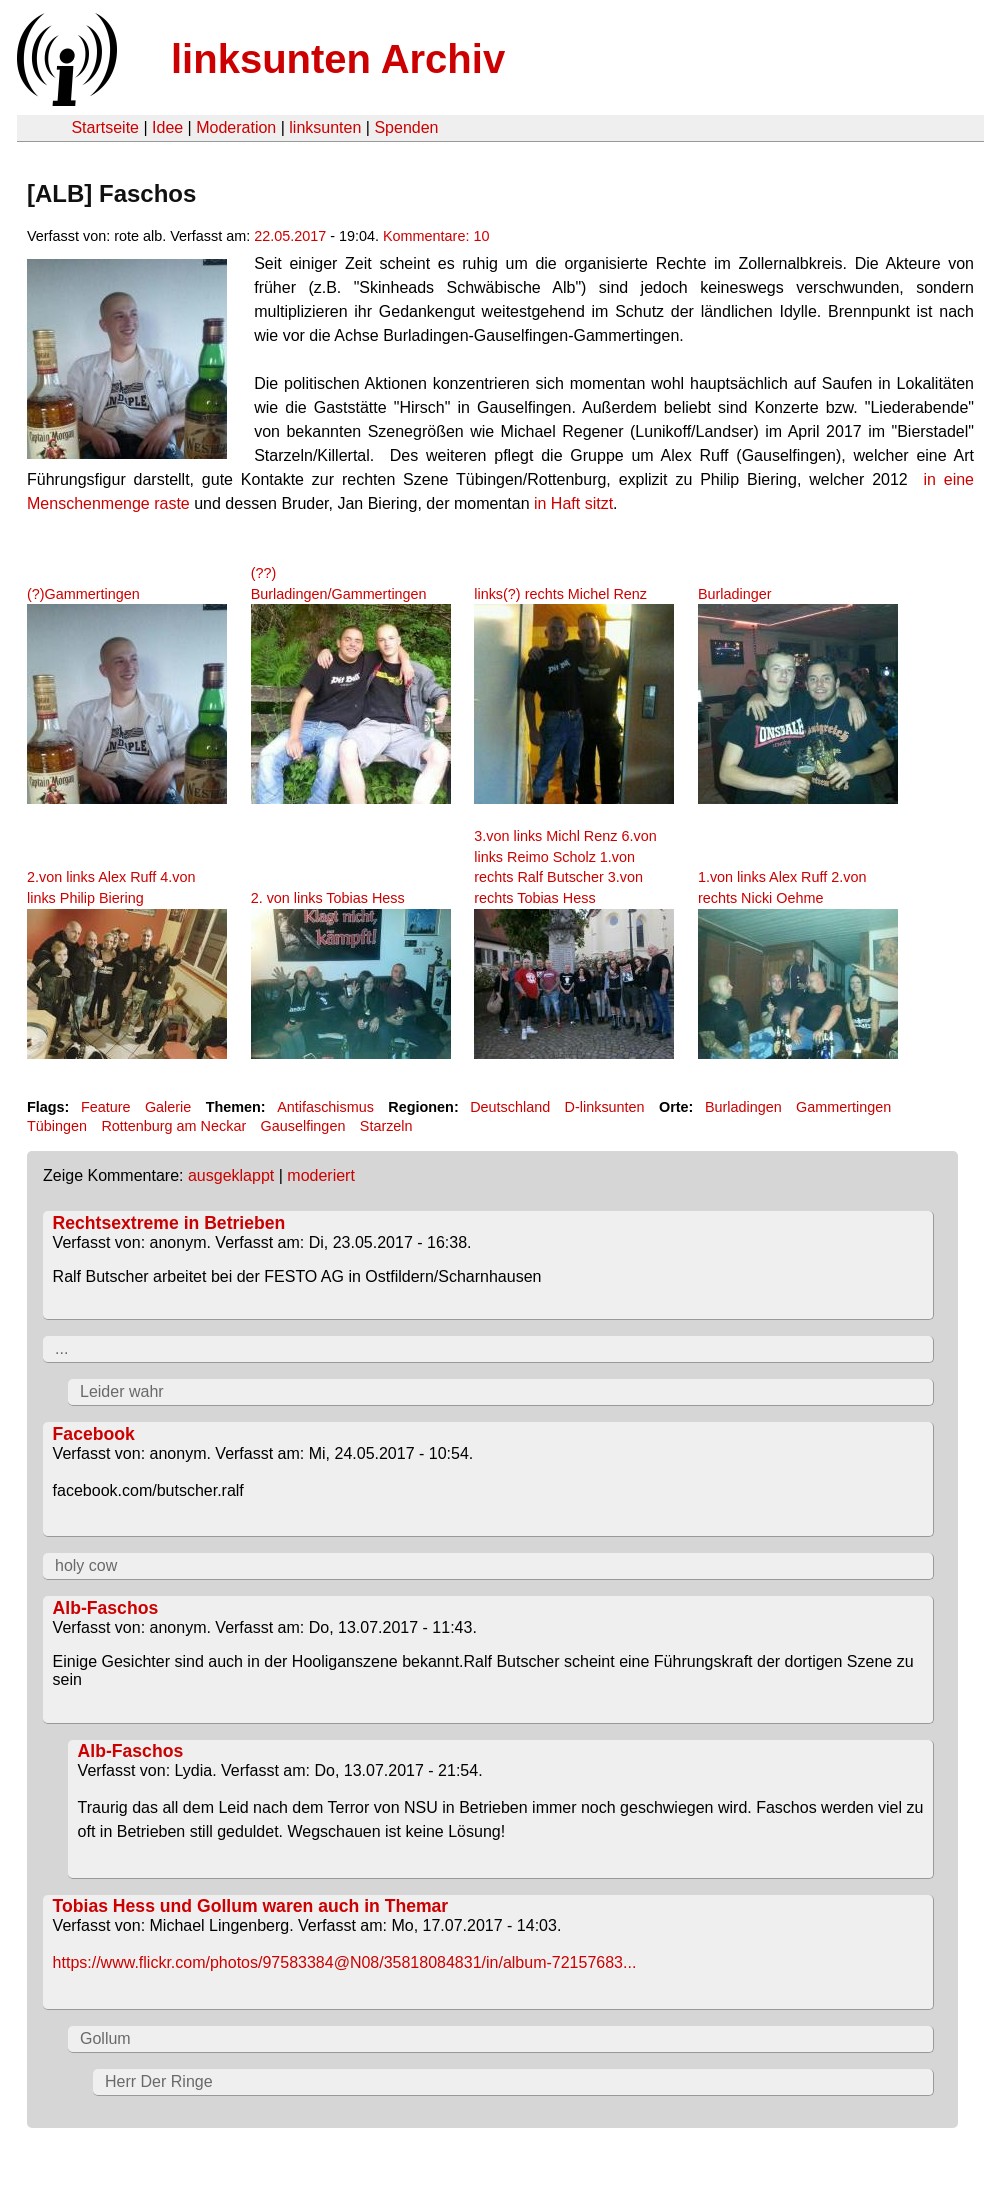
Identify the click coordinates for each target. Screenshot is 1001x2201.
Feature (106, 1107)
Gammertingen (843, 1107)
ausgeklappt (231, 1175)
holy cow (86, 1565)
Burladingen (743, 1107)
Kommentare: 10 (436, 236)
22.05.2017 (290, 236)
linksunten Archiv (338, 59)
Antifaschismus (325, 1107)
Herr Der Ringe (159, 2081)
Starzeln (386, 1126)
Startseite (105, 127)
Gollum (105, 2038)
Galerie (168, 1107)
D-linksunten (605, 1107)
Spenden (406, 127)
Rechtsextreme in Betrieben (169, 1223)
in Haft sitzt (573, 503)
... (61, 1348)
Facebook (94, 1434)
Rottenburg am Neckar (173, 1126)
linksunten (325, 127)
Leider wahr (122, 1391)
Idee (167, 127)
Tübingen (57, 1126)
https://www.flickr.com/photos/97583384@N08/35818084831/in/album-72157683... (345, 1962)
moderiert (321, 1175)
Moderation (236, 127)
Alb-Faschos (106, 1608)
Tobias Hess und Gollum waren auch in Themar (251, 1906)
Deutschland (510, 1107)
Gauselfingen (303, 1126)
